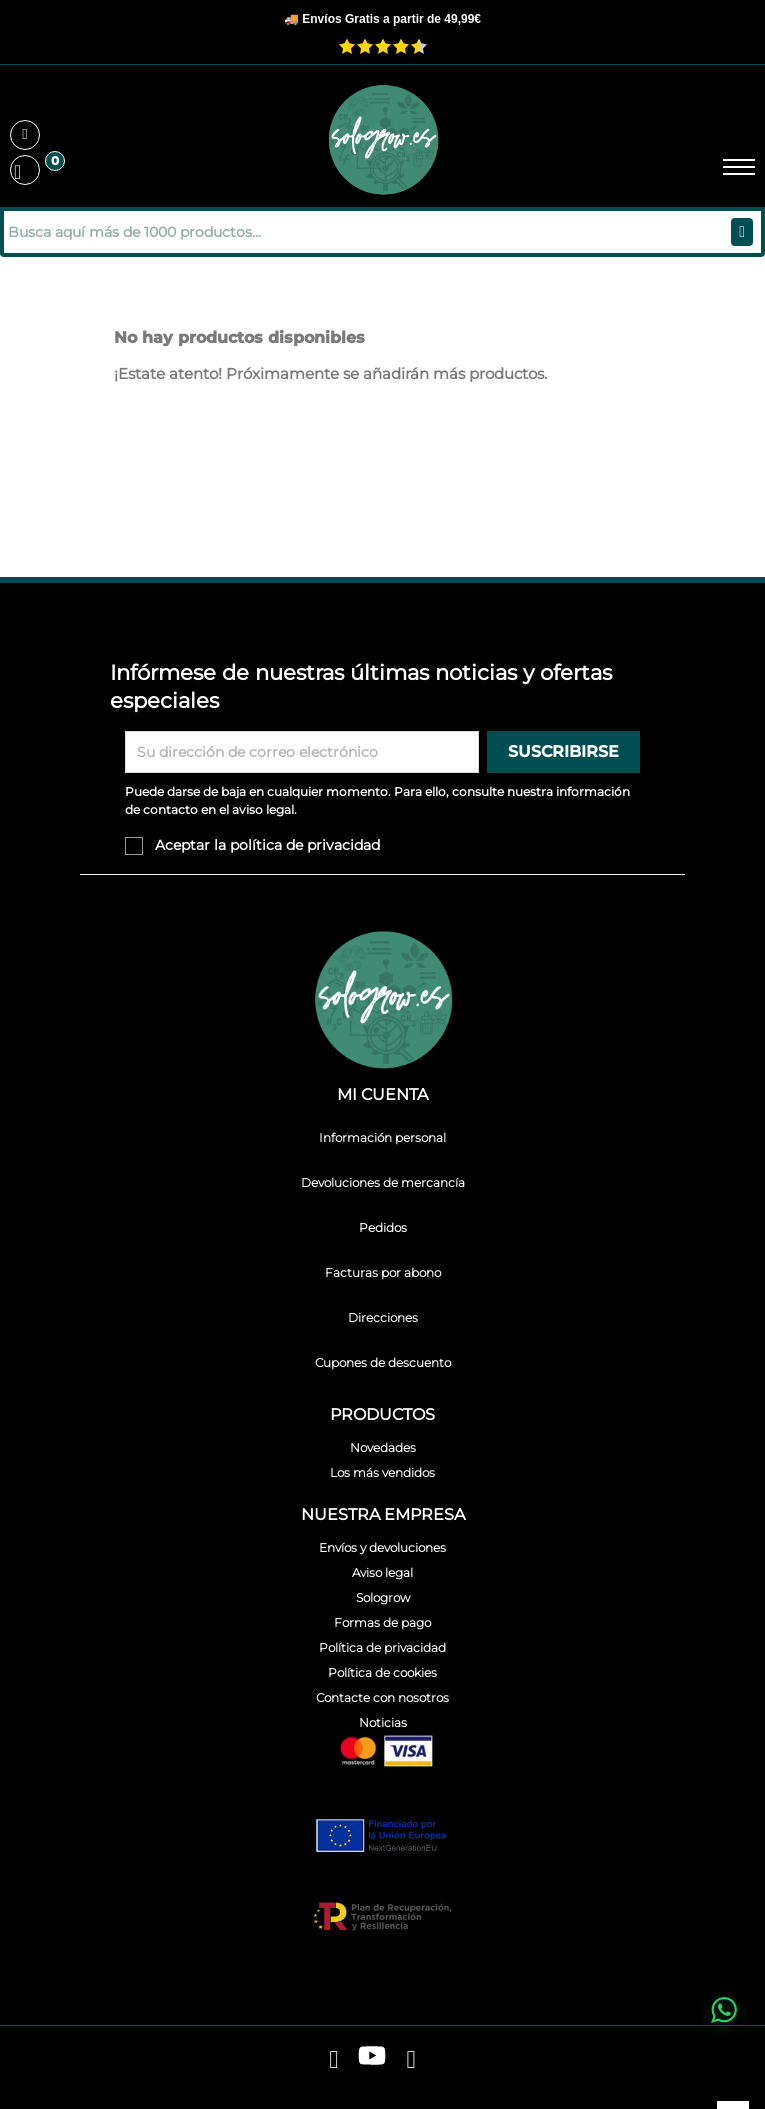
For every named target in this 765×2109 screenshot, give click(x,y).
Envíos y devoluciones (382, 1547)
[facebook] (333, 2060)
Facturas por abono (383, 1272)
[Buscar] (139, 232)
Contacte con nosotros (382, 1697)
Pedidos (383, 1227)
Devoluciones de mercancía (383, 1182)
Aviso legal (382, 1572)
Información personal (382, 1137)
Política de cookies (382, 1672)
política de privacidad (305, 845)
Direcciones (383, 1317)
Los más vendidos (382, 1472)
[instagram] (411, 2060)
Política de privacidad (382, 1647)
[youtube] (372, 2060)
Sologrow (383, 1597)
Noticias (383, 1722)
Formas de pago (382, 1622)
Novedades (383, 1447)
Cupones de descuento (383, 1362)
